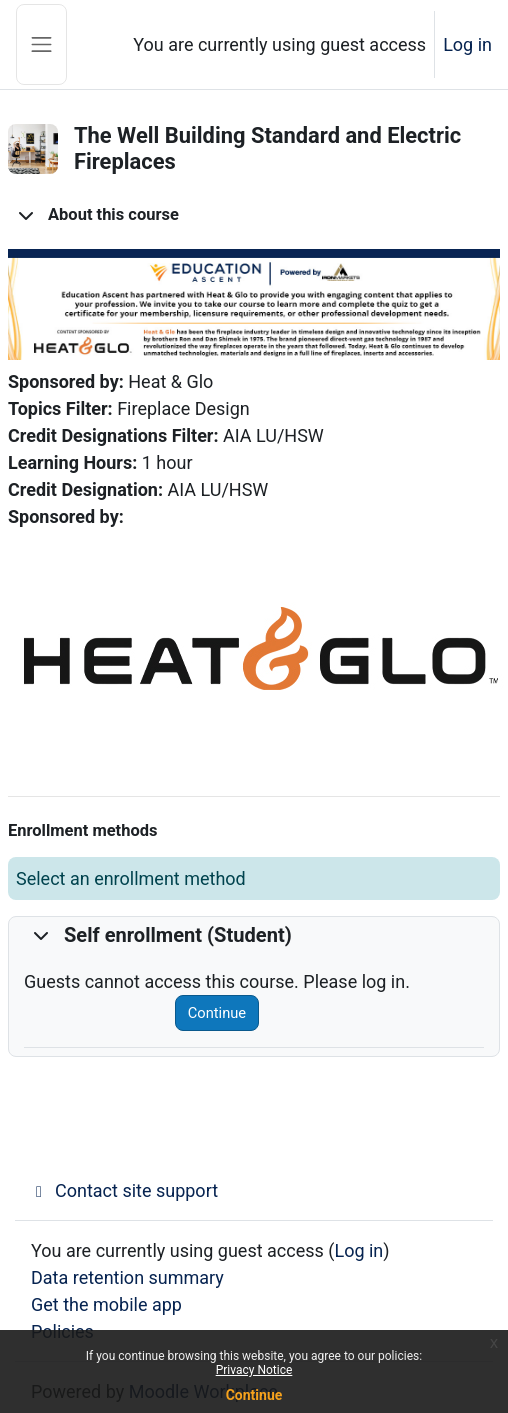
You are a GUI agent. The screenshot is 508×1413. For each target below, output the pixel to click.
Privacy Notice (254, 1370)
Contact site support (124, 1190)
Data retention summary (127, 1277)
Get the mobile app (106, 1304)
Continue (217, 1013)
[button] (26, 215)
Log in (467, 44)
